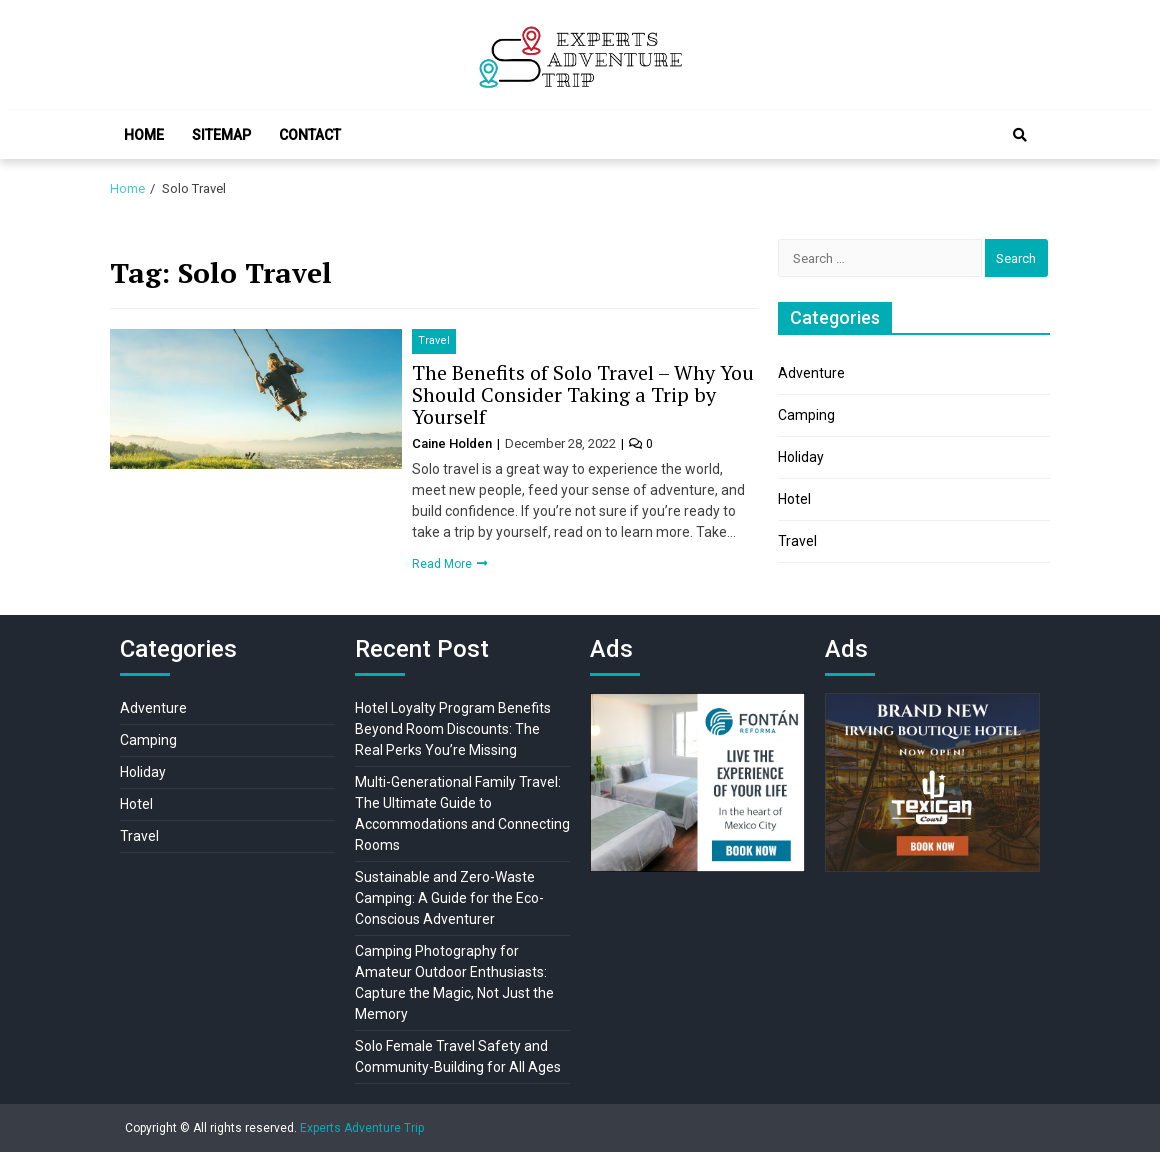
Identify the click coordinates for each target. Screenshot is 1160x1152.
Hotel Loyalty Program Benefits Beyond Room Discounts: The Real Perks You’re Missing (453, 729)
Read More (443, 564)
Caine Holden (453, 443)
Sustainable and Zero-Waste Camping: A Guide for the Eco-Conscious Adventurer (449, 898)
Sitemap (221, 135)
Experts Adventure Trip (362, 1128)
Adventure (811, 373)
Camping (806, 415)
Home (144, 135)
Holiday (801, 457)
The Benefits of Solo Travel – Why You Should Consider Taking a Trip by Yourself (583, 394)
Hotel (794, 499)
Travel (434, 340)
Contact (310, 135)
